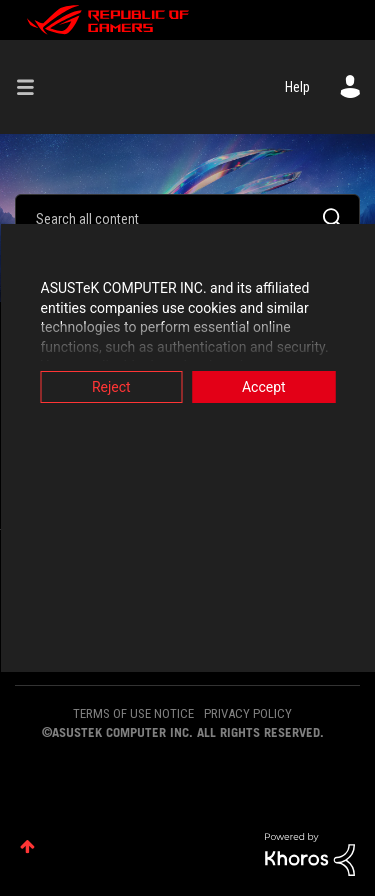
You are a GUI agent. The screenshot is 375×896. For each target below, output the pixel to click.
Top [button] (27, 846)
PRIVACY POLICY (248, 713)
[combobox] (187, 218)
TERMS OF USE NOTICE (133, 713)
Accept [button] (264, 387)
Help (297, 87)
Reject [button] (111, 387)
